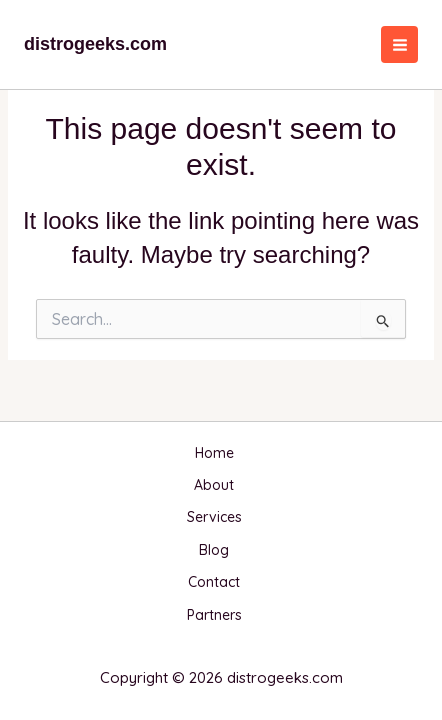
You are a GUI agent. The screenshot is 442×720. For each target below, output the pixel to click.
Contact (214, 582)
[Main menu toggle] (399, 44)
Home (214, 453)
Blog (214, 550)
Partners (214, 615)
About (214, 485)
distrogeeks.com (95, 44)
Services (214, 517)
